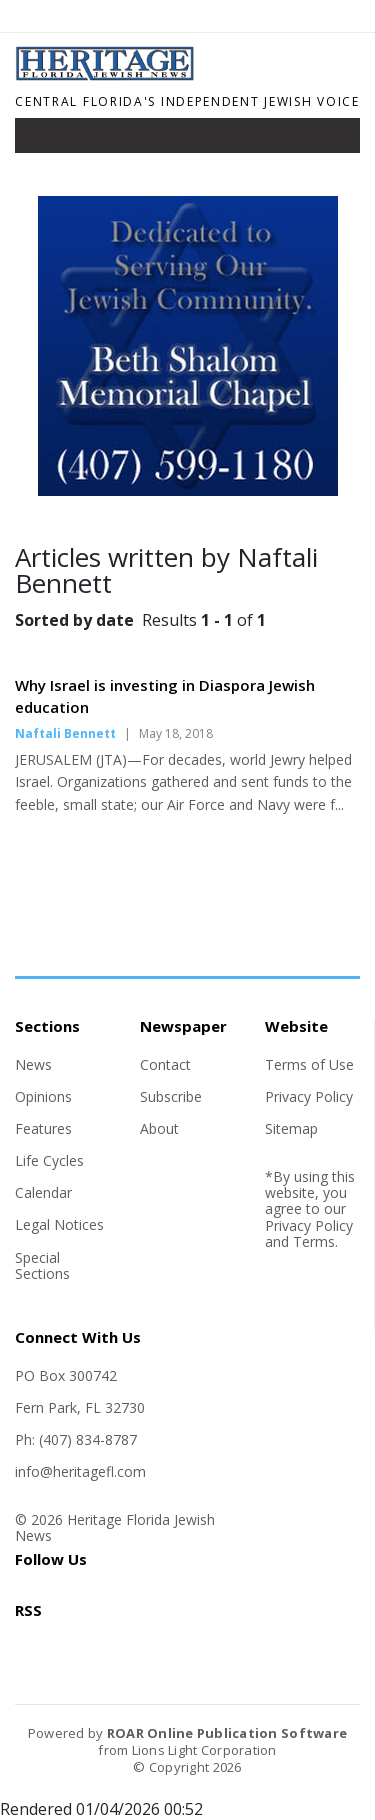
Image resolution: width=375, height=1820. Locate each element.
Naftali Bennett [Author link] (65, 733)
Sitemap (291, 1128)
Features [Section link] (43, 1128)
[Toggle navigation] (44, 140)
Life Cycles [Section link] (49, 1160)
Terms (314, 1241)
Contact (165, 1064)
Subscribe (171, 1096)
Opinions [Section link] (43, 1096)
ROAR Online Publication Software (227, 1733)
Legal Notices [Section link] (59, 1224)
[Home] (187, 75)
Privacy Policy (309, 1096)
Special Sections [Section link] (42, 1265)
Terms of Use (309, 1064)
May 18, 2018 (176, 733)
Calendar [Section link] (43, 1192)
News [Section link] (33, 1064)
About (159, 1128)
